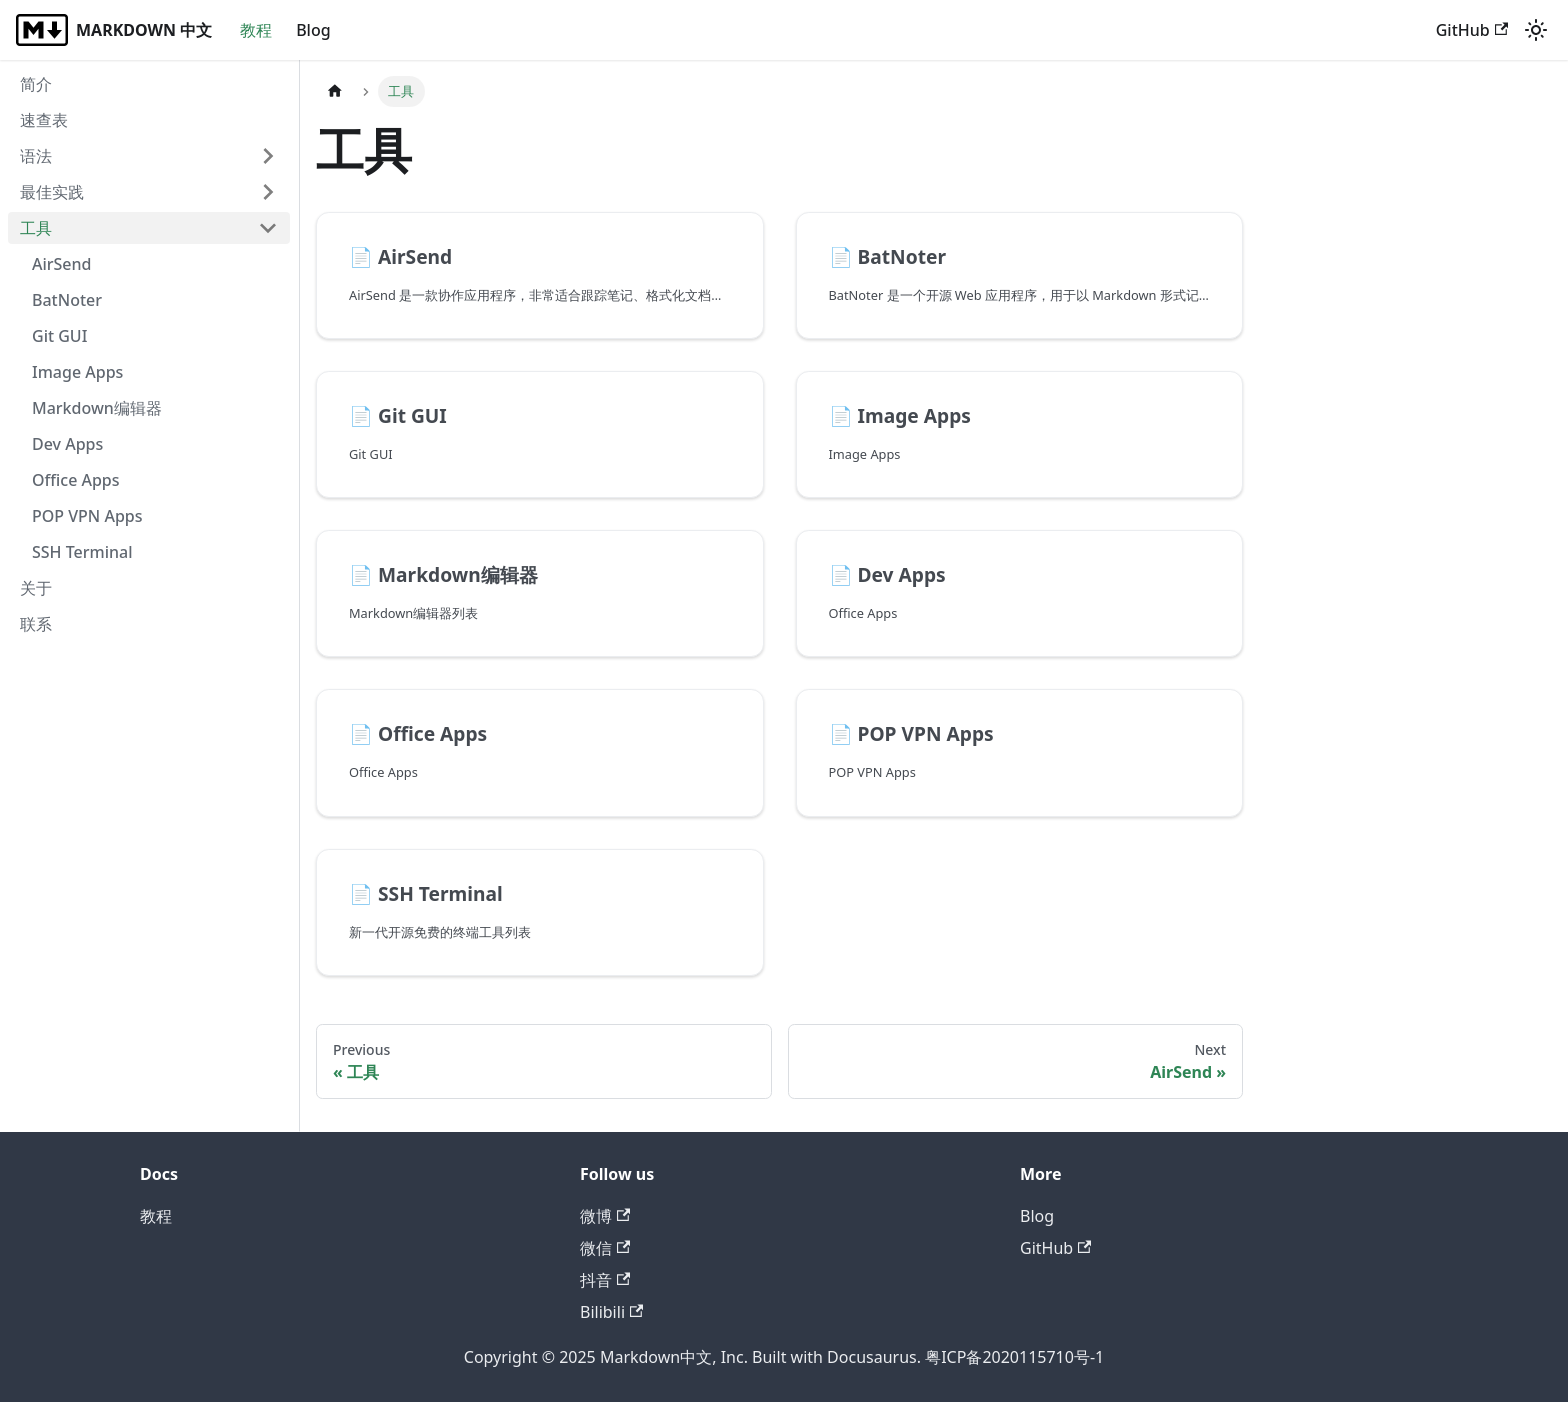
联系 (36, 624)
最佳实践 (52, 192)
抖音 (605, 1280)
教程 (256, 30)
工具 (36, 228)
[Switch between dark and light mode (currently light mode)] (1536, 30)
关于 (36, 588)
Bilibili (611, 1312)
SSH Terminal (82, 552)
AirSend (62, 264)
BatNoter (67, 300)
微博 (605, 1216)
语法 (36, 156)
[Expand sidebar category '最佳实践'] (268, 192)
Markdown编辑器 (97, 408)
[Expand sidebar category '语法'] (268, 156)
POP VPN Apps (87, 516)
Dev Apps (67, 444)
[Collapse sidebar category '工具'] (268, 228)
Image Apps (77, 372)
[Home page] (335, 91)
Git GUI (59, 336)
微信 (605, 1248)
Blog (313, 30)
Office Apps (76, 480)
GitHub (1472, 30)
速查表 (44, 120)
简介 (36, 84)
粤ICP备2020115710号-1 (1014, 1357)
